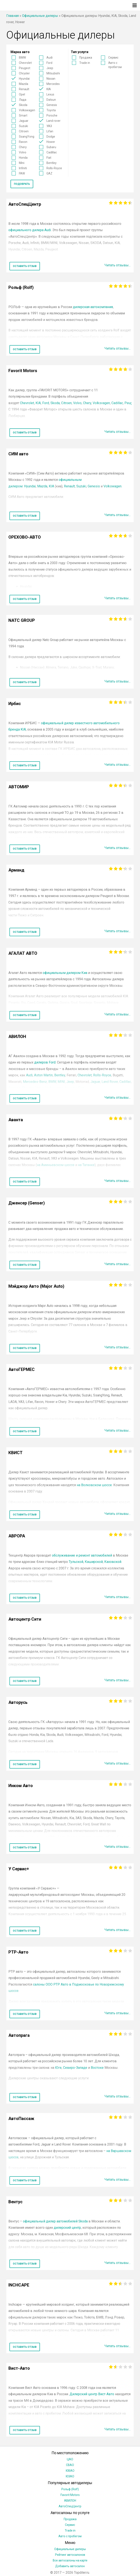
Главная (12, 16)
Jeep (49, 68)
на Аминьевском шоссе (55, 1165)
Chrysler (24, 73)
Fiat (48, 157)
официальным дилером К (65, 973)
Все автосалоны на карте (70, 2560)
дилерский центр (67, 2228)
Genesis (51, 105)
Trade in (84, 62)
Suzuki (23, 126)
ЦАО (70, 2459)
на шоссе (94, 1485)
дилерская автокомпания (93, 307)
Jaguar (23, 120)
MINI (61, 1082)
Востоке (97, 2068)
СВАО (70, 2465)
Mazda (23, 84)
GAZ (49, 173)
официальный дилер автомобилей (55, 2221)
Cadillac (51, 152)
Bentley (51, 163)
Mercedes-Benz (35, 1082)
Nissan (50, 78)
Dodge (50, 136)
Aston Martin (43, 1075)
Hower (50, 141)
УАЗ (49, 126)
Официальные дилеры (40, 16)
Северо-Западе (75, 2068)
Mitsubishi (53, 73)
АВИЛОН (70, 2500)
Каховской (112, 1562)
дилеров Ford (44, 1062)
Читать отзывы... (117, 265)
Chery (23, 147)
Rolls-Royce (54, 168)
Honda (23, 157)
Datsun (51, 99)
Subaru (51, 147)
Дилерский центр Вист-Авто (92, 2394)
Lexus (50, 94)
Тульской (76, 1562)
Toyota (51, 110)
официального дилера (29, 230)
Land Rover (110, 1082)
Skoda (23, 105)
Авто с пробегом (115, 65)
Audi (49, 57)
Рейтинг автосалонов (70, 2554)
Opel (22, 94)
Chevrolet (25, 62)
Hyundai (24, 78)
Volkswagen (27, 110)
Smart (23, 115)
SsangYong (26, 136)
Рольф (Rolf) (70, 2489)
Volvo (22, 152)
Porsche (51, 115)
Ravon (23, 141)
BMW (22, 57)
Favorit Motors (70, 2495)
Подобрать (22, 183)
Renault (24, 89)
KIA (48, 89)
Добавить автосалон (70, 2566)
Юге (58, 2068)
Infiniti (23, 168)
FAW (22, 173)
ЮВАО (70, 2470)
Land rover (53, 120)
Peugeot (24, 68)
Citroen (24, 131)
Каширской (94, 1562)
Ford (49, 62)
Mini (21, 163)
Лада (22, 99)
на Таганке (86, 1165)
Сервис (113, 57)
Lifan (49, 131)
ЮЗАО (70, 2476)
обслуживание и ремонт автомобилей (82, 1555)
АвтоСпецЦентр (70, 2506)
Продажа (85, 57)
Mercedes (53, 84)
